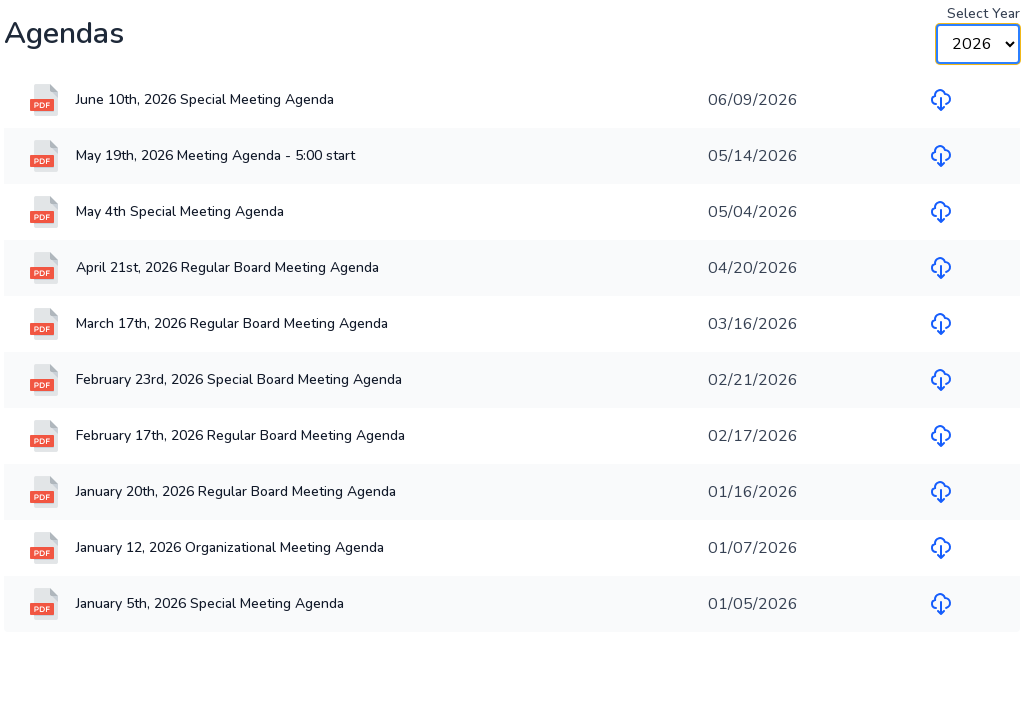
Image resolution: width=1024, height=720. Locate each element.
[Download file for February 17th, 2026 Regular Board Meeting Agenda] (941, 436)
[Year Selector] (978, 44)
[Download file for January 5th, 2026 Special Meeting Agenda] (941, 604)
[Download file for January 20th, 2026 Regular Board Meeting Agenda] (941, 492)
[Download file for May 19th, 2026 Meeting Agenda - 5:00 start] (941, 156)
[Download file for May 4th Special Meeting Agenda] (941, 212)
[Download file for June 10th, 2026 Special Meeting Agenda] (941, 100)
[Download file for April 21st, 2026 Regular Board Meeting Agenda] (941, 268)
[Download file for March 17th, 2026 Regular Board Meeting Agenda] (941, 324)
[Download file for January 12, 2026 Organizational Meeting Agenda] (941, 548)
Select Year (983, 13)
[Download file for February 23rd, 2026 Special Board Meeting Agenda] (941, 380)
